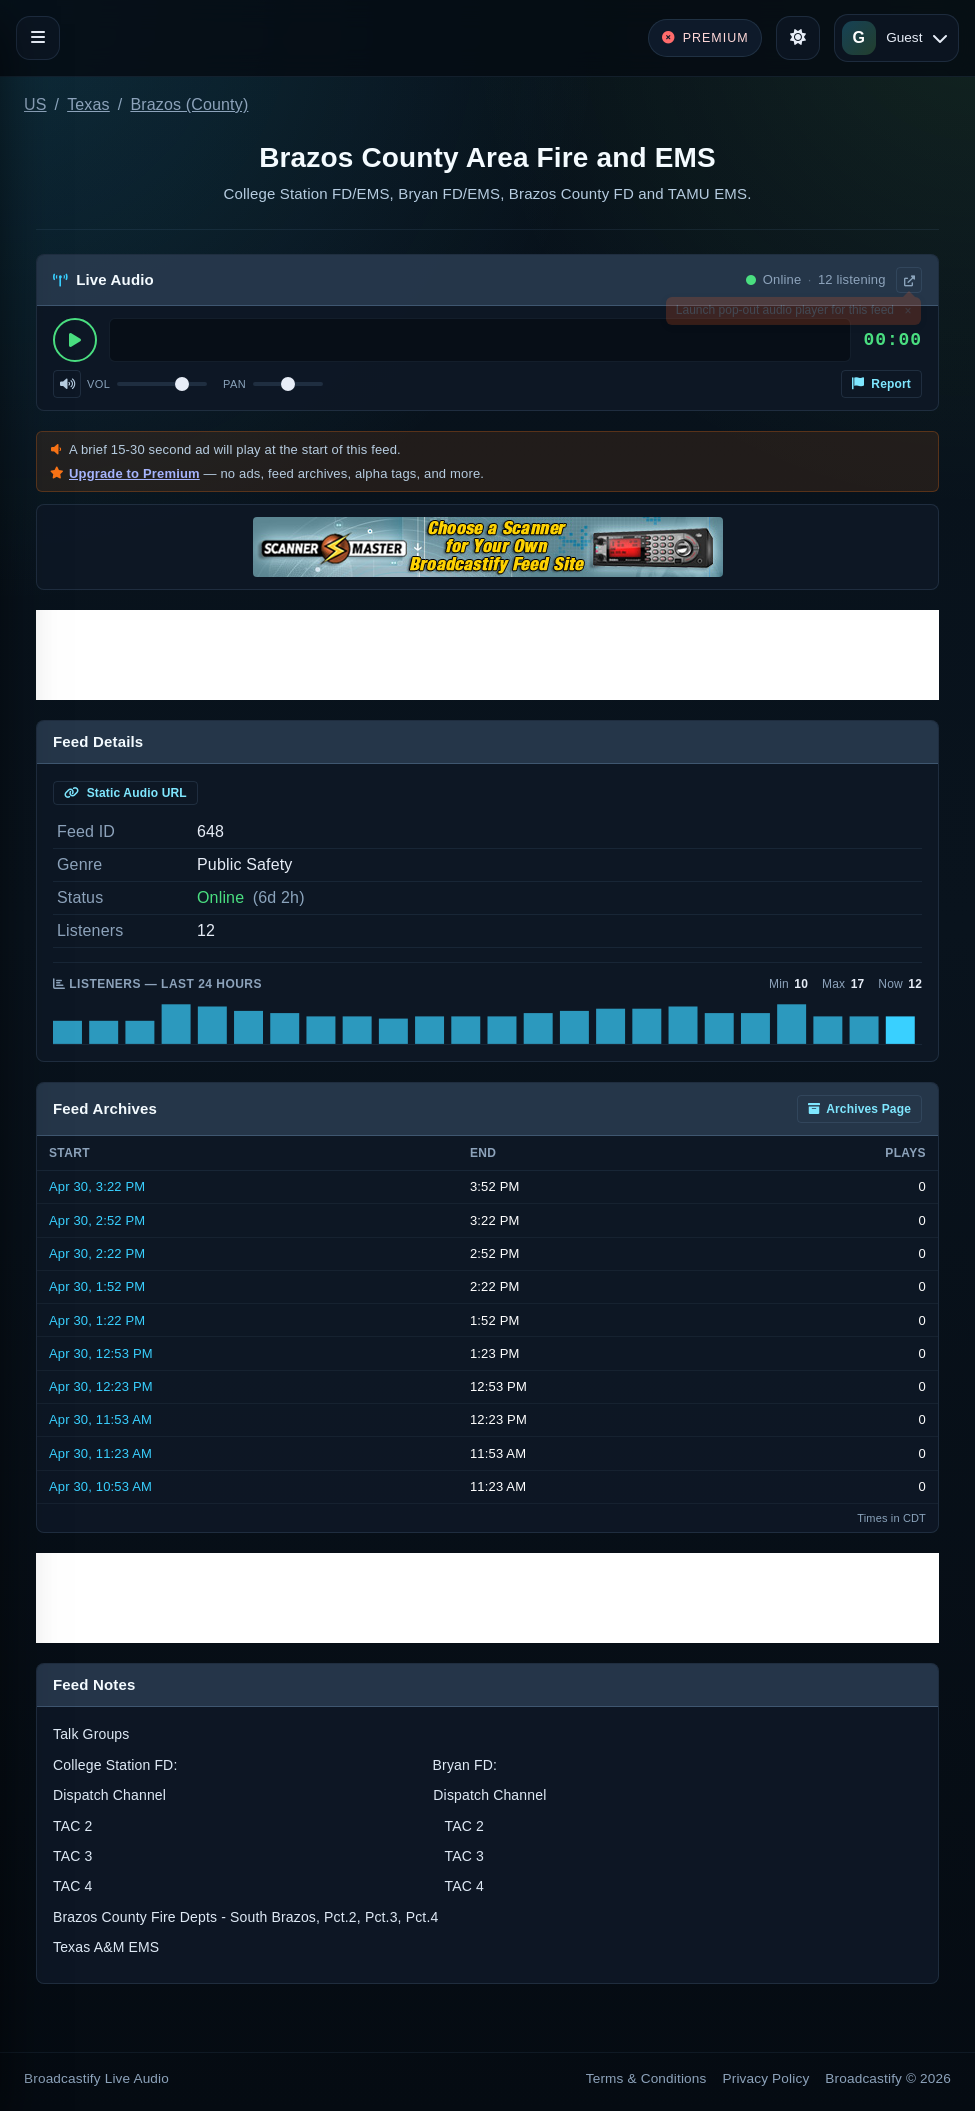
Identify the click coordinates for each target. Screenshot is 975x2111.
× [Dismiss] (907, 314)
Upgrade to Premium (134, 473)
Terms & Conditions (646, 2078)
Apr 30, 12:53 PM (101, 1353)
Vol (98, 384)
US (35, 104)
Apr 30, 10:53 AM (100, 1486)
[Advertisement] (487, 655)
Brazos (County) (189, 104)
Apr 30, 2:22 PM (97, 1253)
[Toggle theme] (798, 38)
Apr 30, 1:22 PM (97, 1320)
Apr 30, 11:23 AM (100, 1453)
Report (881, 384)
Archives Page (859, 1109)
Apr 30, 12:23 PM (101, 1386)
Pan (234, 384)
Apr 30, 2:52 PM (97, 1220)
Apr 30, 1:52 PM (97, 1286)
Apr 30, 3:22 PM (97, 1186)
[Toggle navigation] (38, 38)
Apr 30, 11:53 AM (100, 1419)
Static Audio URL (125, 793)
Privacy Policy (766, 2078)
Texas (88, 104)
